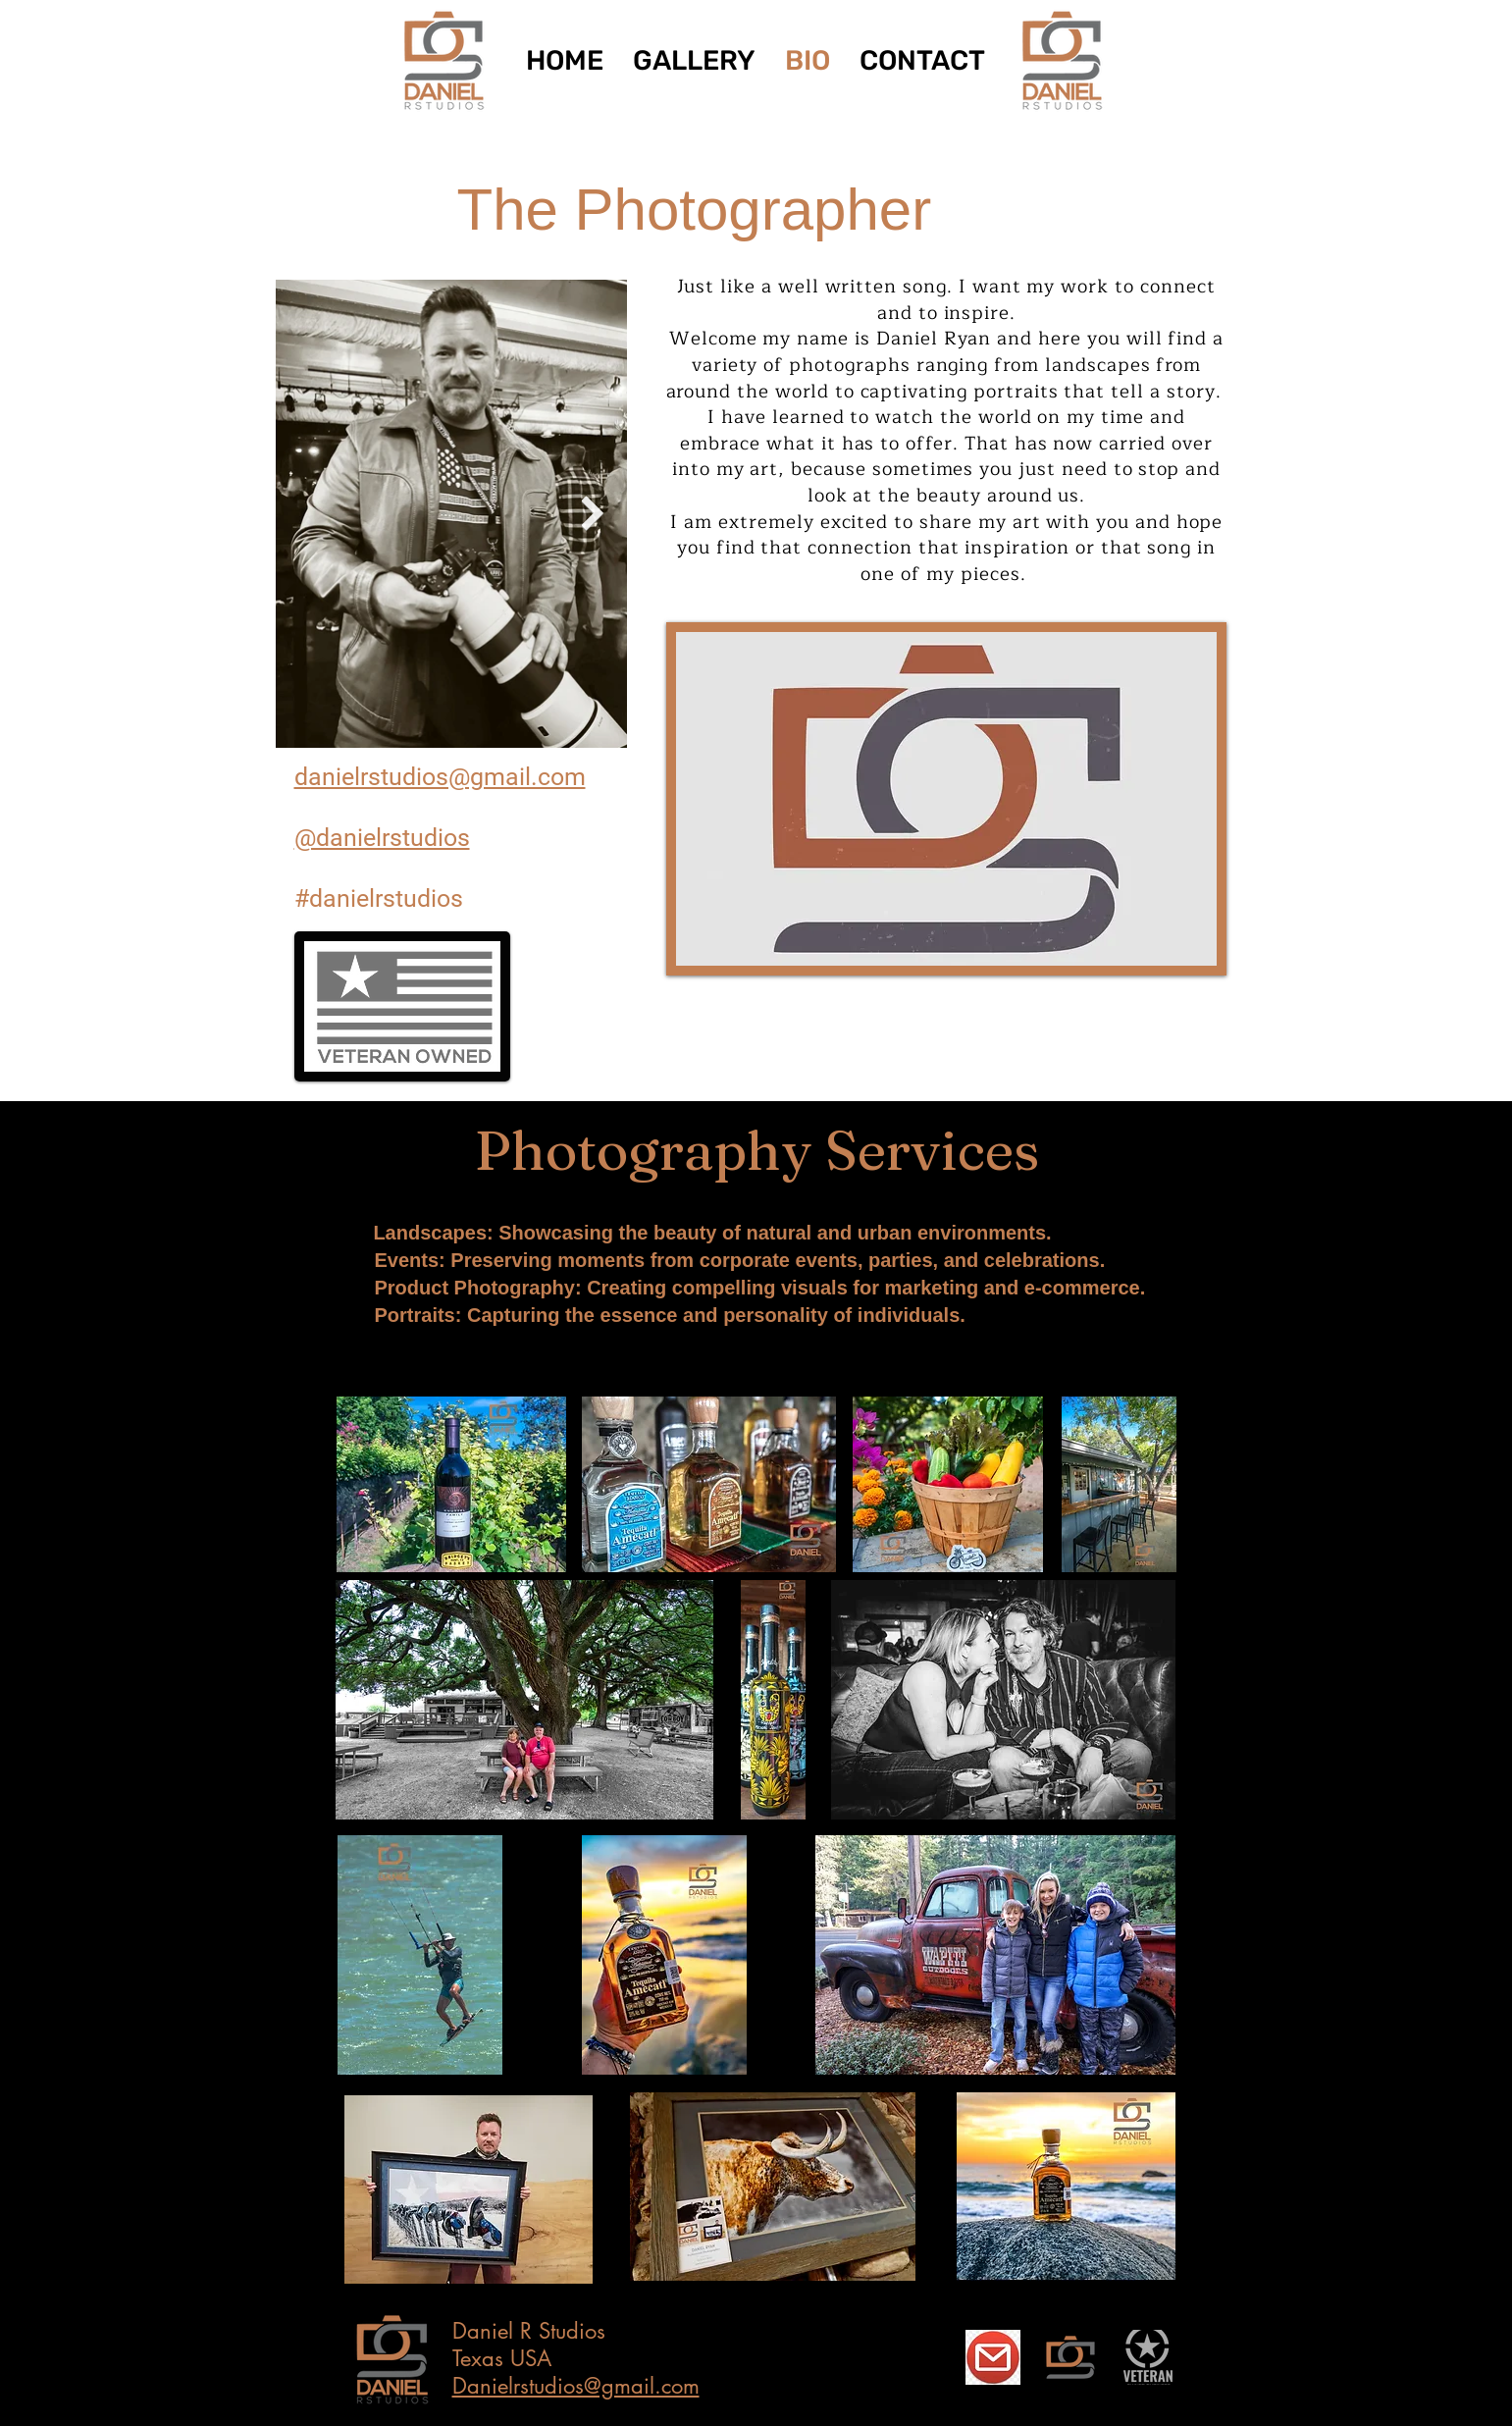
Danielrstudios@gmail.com (576, 2386)
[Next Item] (593, 514)
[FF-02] (1070, 2357)
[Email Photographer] (992, 2357)
